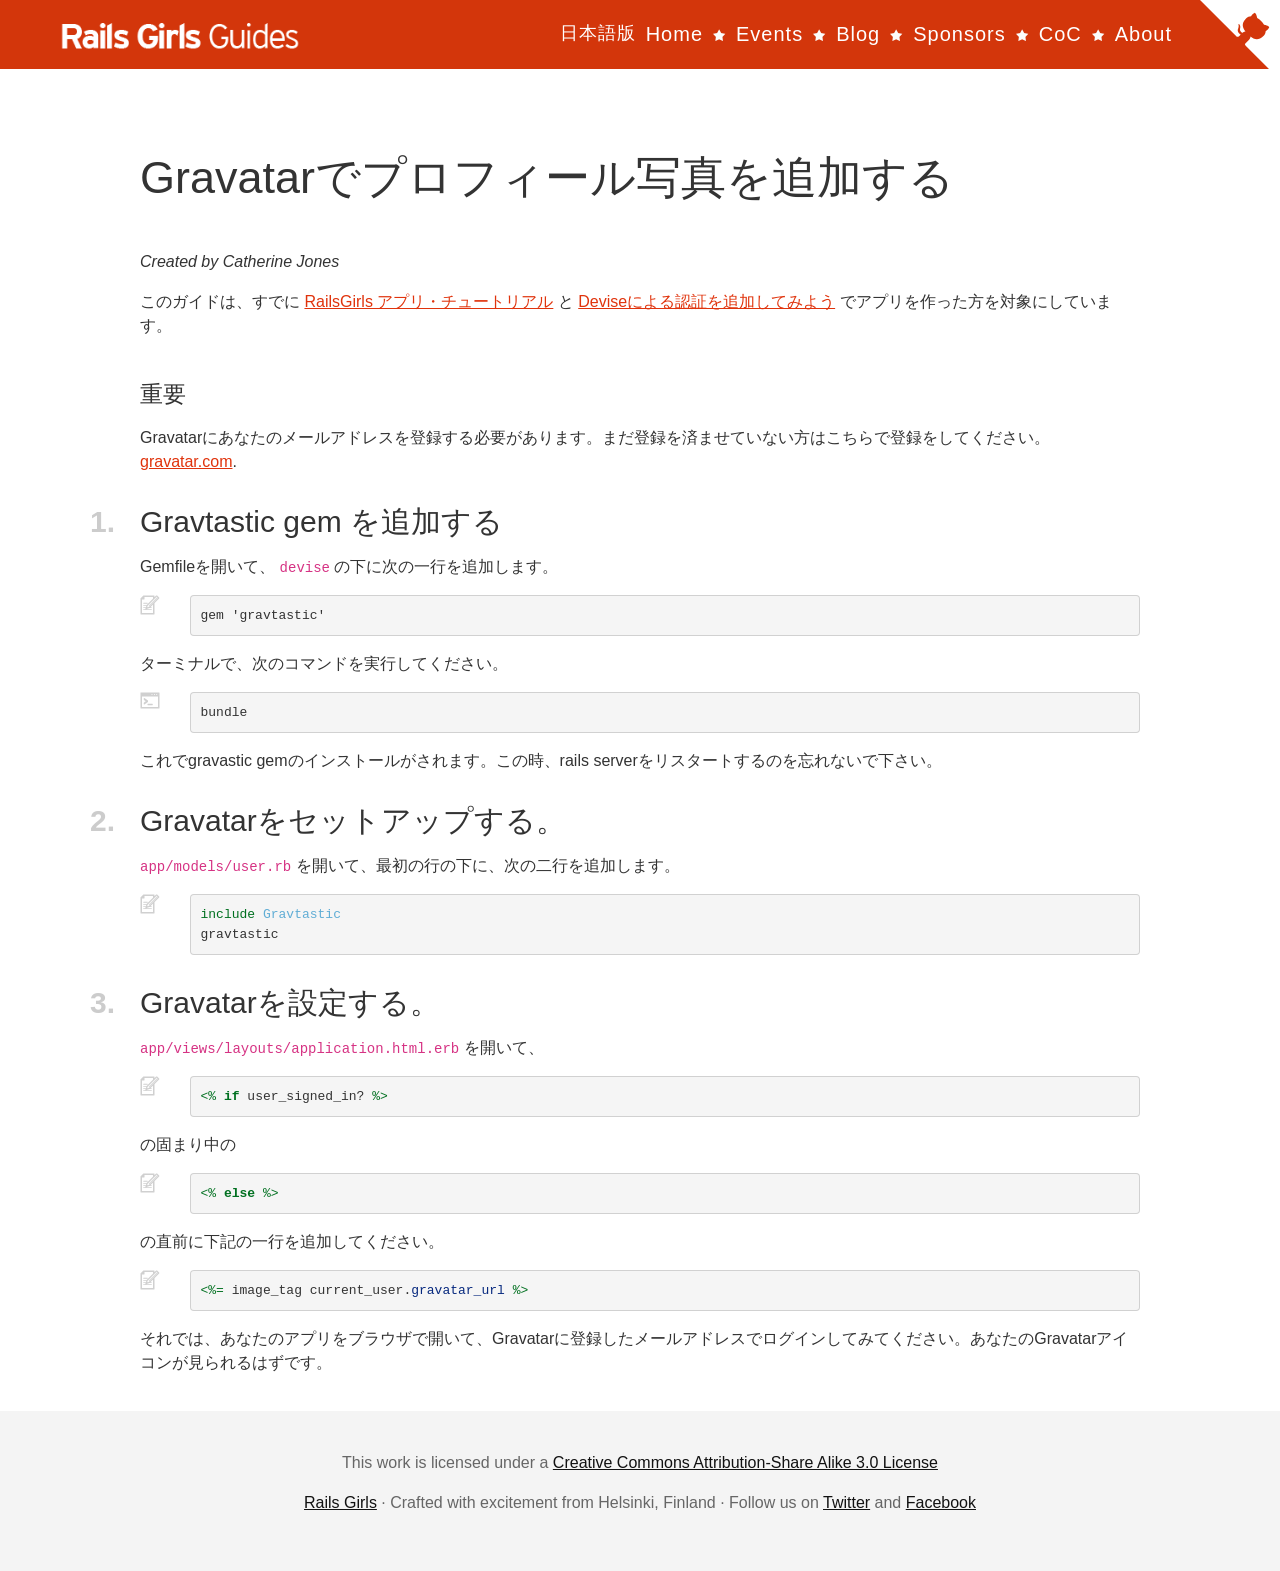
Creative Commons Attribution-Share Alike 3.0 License (745, 1462)
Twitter (846, 1502)
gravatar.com (186, 461)
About (1143, 34)
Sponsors (959, 34)
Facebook (941, 1502)
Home (674, 34)
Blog (858, 34)
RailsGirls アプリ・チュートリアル (428, 301)
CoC (1060, 34)
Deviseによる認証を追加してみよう (706, 301)
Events (769, 34)
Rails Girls (340, 1502)
